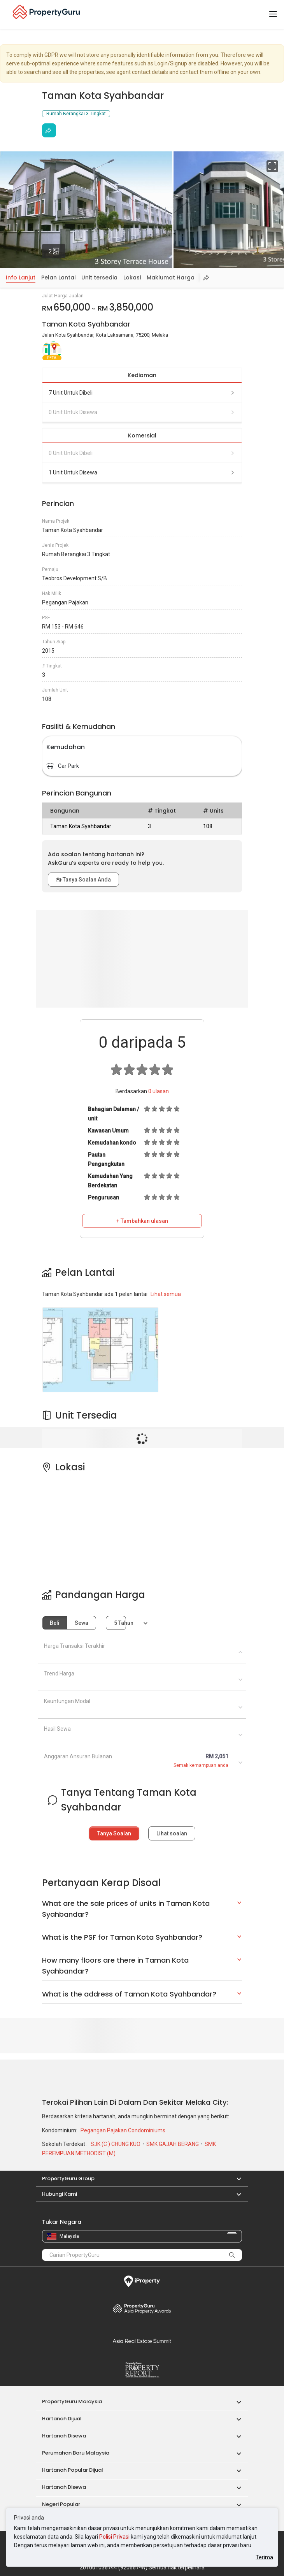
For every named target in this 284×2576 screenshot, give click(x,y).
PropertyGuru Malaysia (72, 2401)
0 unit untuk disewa (142, 412)
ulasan (158, 1091)
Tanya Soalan (114, 1833)
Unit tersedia (99, 277)
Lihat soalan (171, 1833)
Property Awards (142, 2308)
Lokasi (132, 277)
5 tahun (120, 1623)
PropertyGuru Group (68, 2178)
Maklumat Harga (171, 277)
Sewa (81, 1623)
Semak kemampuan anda (201, 1765)
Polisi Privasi (114, 2537)
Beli (55, 1623)
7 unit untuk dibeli (142, 393)
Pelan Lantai (58, 277)
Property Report (142, 2370)
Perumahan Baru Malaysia (75, 2453)
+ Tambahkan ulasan (142, 1221)
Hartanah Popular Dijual (72, 2470)
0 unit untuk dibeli (142, 453)
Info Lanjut (20, 277)
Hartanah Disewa (64, 2435)
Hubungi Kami (59, 2194)
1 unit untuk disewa (142, 472)
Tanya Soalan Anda (83, 879)
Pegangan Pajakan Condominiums (123, 2130)
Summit (142, 2341)
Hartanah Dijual (62, 2418)
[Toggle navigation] (273, 14)
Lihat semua (166, 1294)
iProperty (142, 2281)
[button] (235, 2178)
